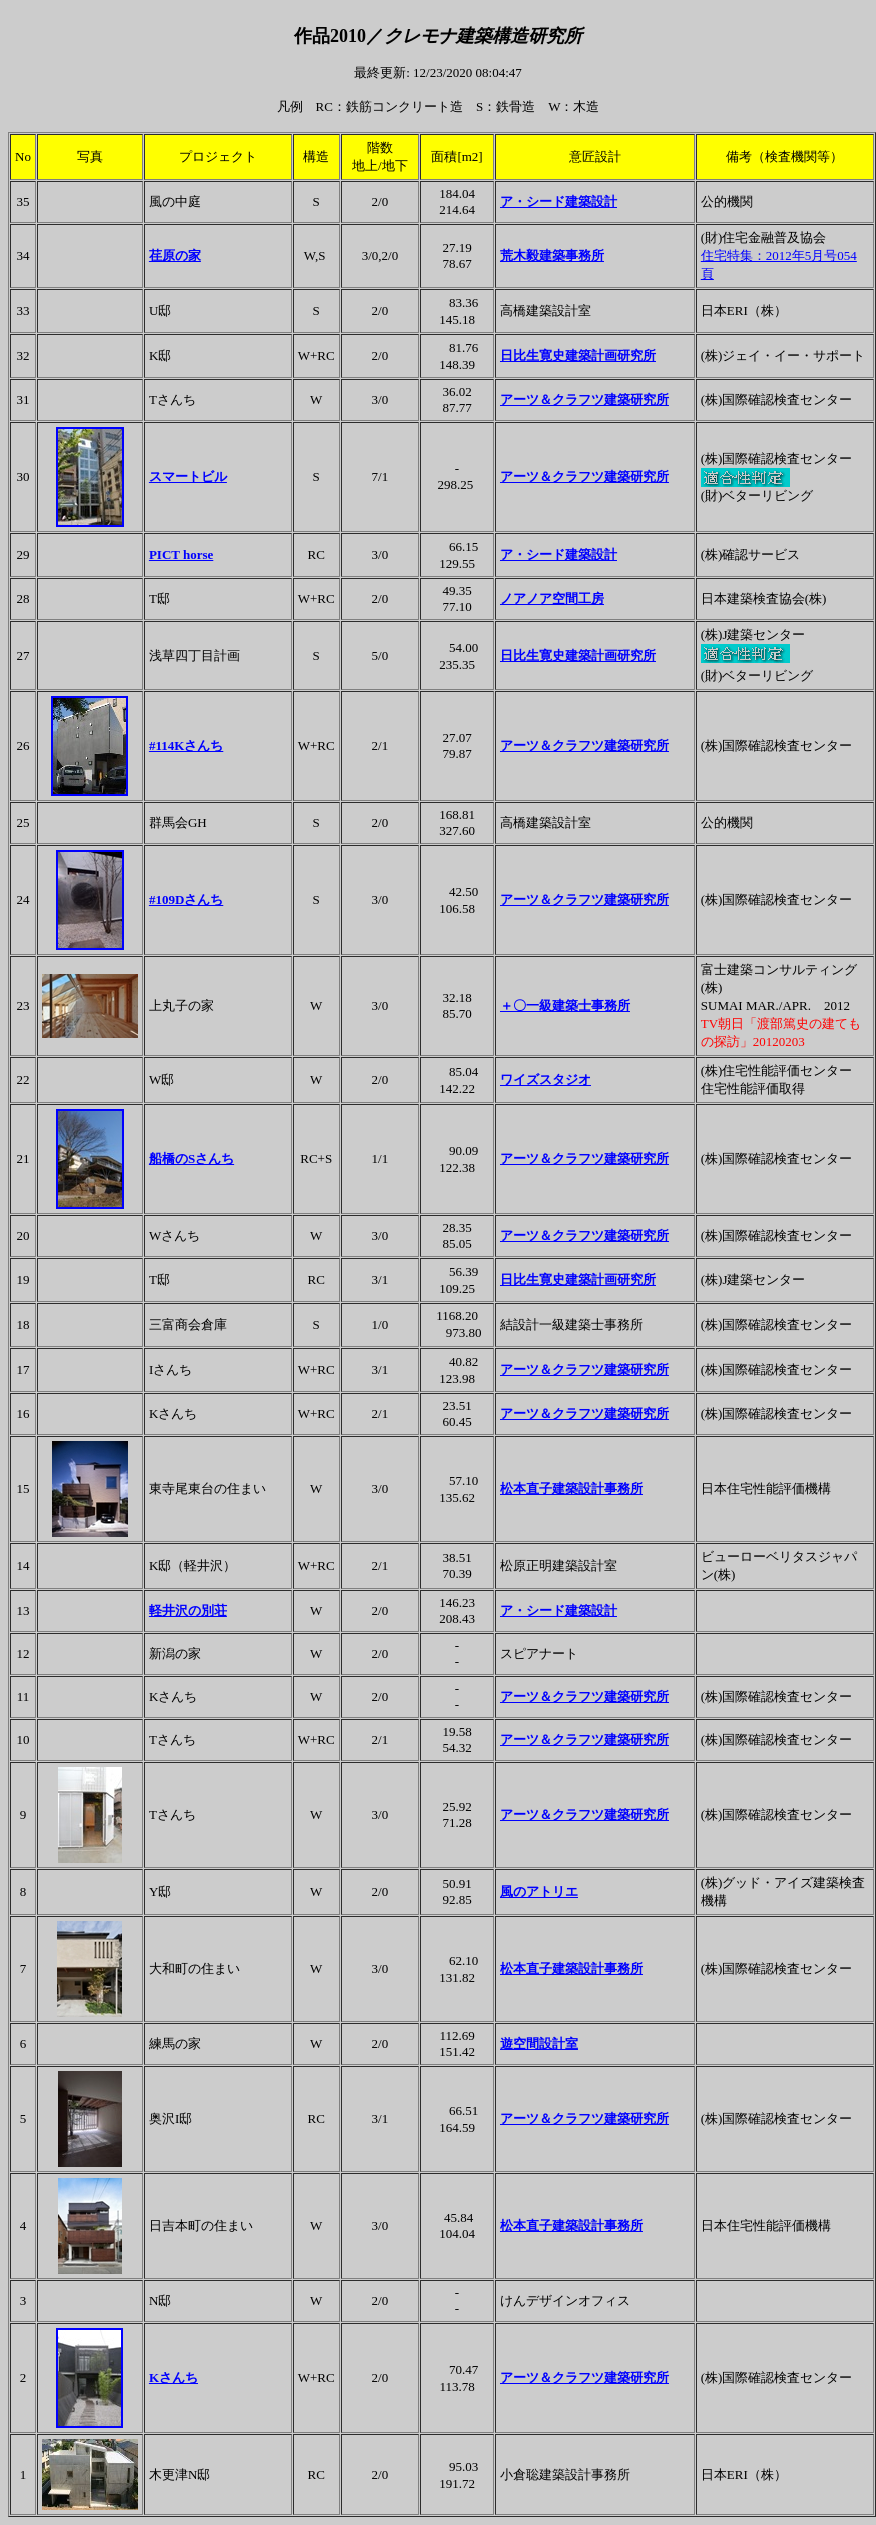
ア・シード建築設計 (558, 201)
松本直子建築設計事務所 (571, 1488)
